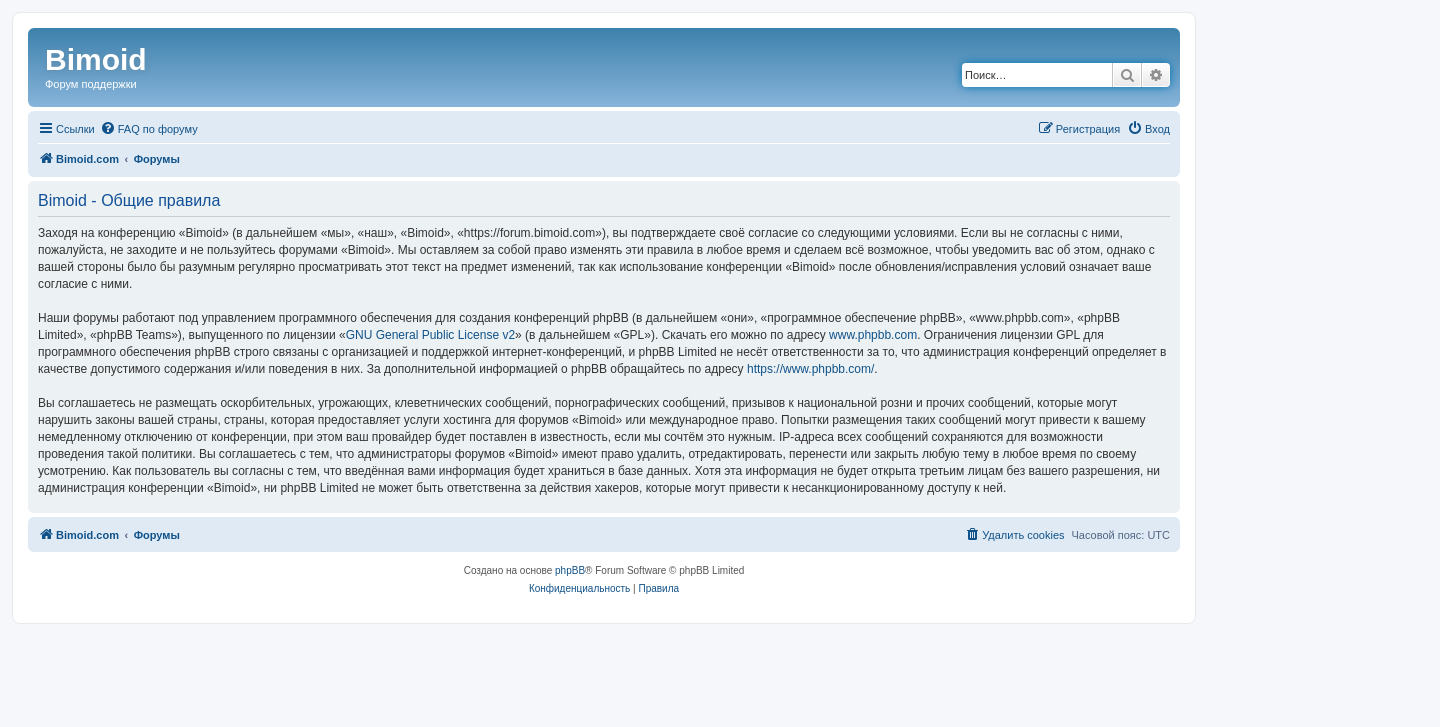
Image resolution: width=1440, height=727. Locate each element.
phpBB (570, 570)
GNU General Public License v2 (430, 335)
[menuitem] (149, 129)
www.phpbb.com (873, 335)
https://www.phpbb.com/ (810, 369)
